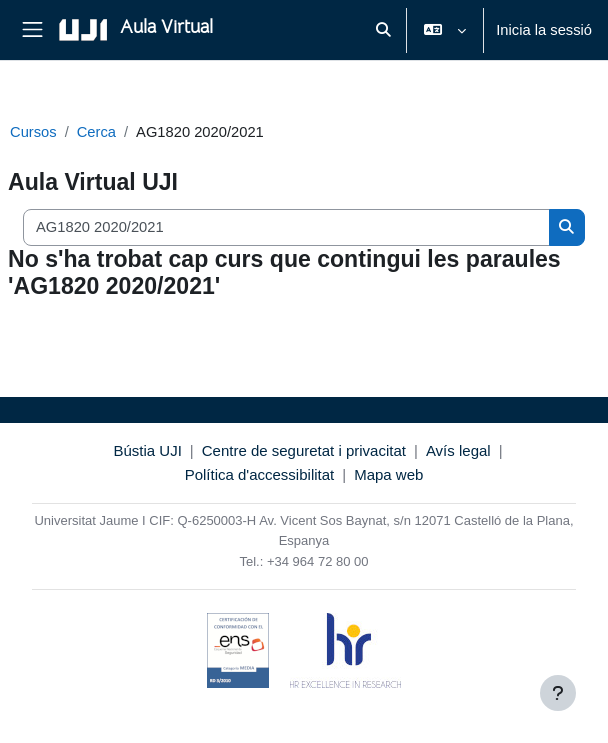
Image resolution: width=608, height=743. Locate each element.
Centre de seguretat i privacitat (304, 450)
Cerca (96, 132)
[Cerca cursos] (286, 227)
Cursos (33, 132)
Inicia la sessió (544, 30)
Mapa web (388, 474)
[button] (383, 30)
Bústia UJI (147, 450)
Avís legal (458, 450)
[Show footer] (558, 693)
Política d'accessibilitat (260, 474)
